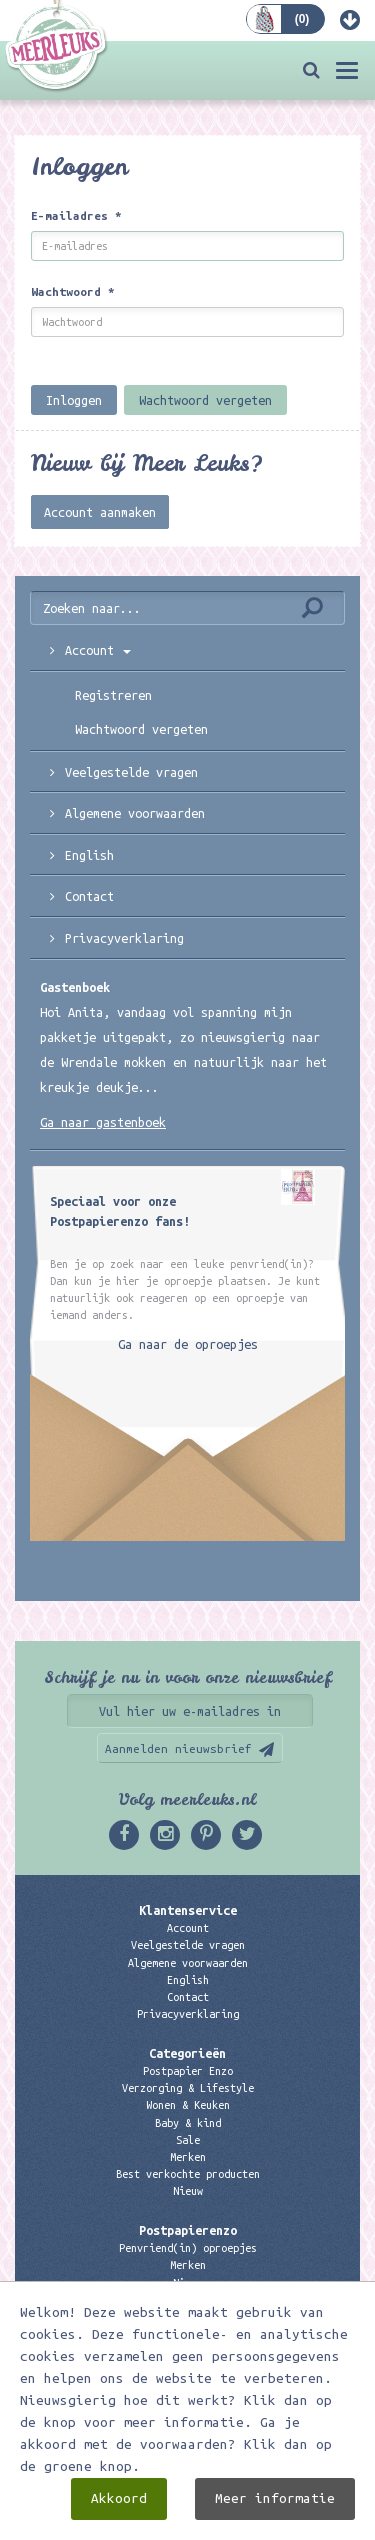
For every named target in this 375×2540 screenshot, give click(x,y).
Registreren (113, 695)
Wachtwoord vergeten (205, 400)
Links (188, 2317)
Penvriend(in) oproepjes (188, 2248)
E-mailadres (76, 215)
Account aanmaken (100, 512)
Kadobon (188, 2300)
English (89, 855)
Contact (89, 896)
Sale (188, 2140)
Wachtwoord (73, 291)
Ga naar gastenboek (103, 1122)
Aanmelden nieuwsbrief (178, 1748)
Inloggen (74, 400)
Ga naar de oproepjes (188, 1344)
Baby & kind (188, 2123)
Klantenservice (188, 1910)
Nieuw (188, 2191)
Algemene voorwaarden (135, 813)
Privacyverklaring (124, 938)
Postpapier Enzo (188, 2071)
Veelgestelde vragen (188, 1945)
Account (98, 650)
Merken (188, 2157)
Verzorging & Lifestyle (188, 2088)
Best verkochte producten (188, 2174)
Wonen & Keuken (188, 2105)
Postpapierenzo (188, 2230)
